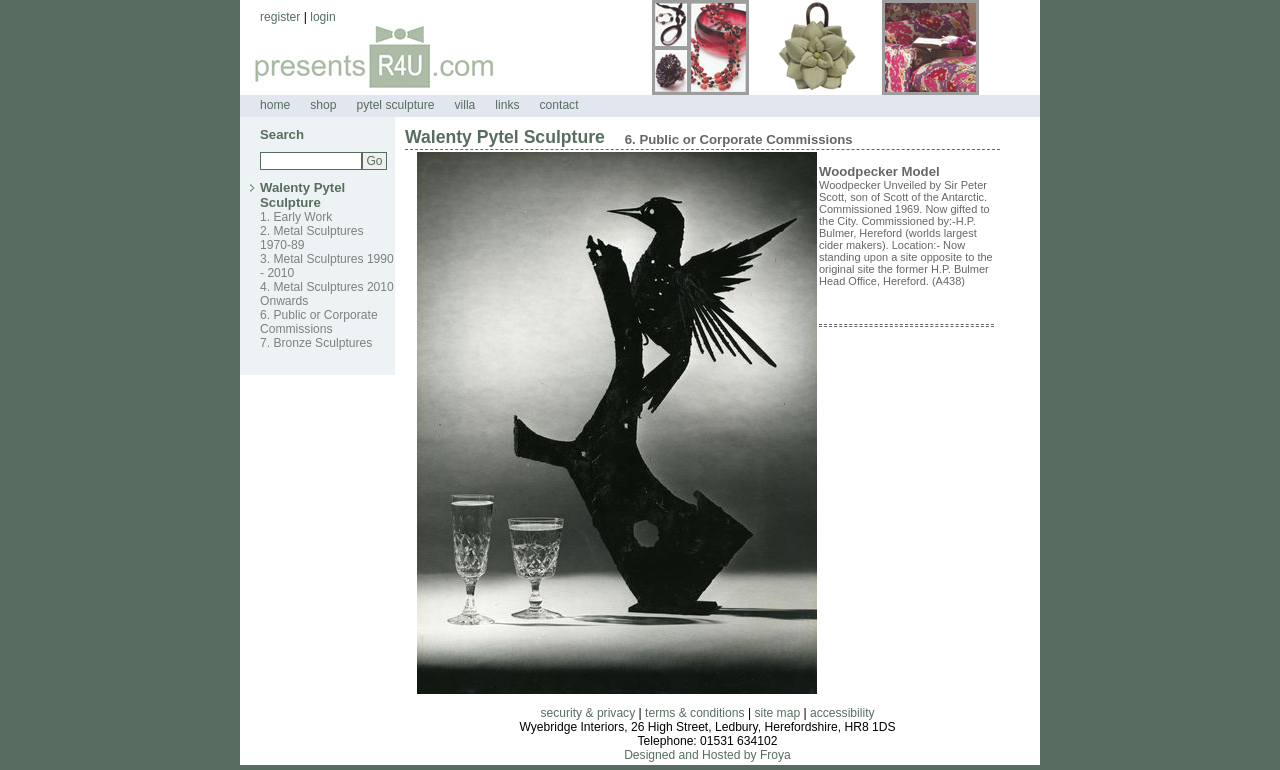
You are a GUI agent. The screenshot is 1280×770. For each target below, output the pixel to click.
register (280, 17)
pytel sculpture (396, 105)
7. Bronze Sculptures (316, 343)
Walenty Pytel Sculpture (302, 195)
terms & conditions (694, 713)
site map (777, 713)
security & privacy (587, 713)
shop (323, 105)
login (323, 17)
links (507, 105)
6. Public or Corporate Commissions (319, 322)
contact (559, 105)
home (275, 105)
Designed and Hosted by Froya (707, 755)
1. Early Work (296, 217)
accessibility (842, 713)
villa (464, 105)
